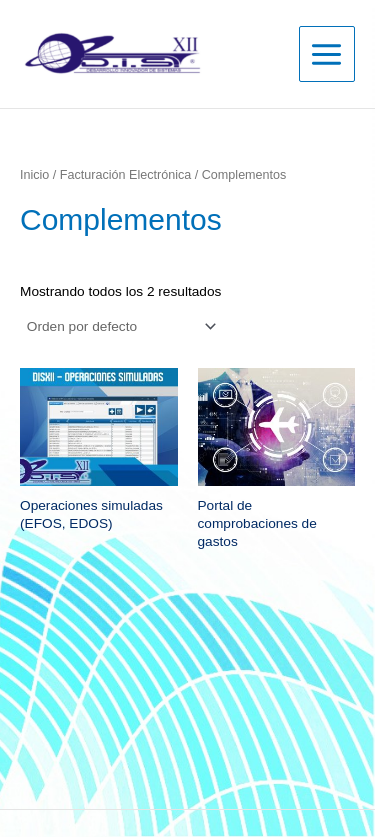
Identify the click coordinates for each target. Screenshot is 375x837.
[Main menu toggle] (327, 54)
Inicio (34, 175)
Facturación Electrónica (125, 175)
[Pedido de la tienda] (120, 326)
